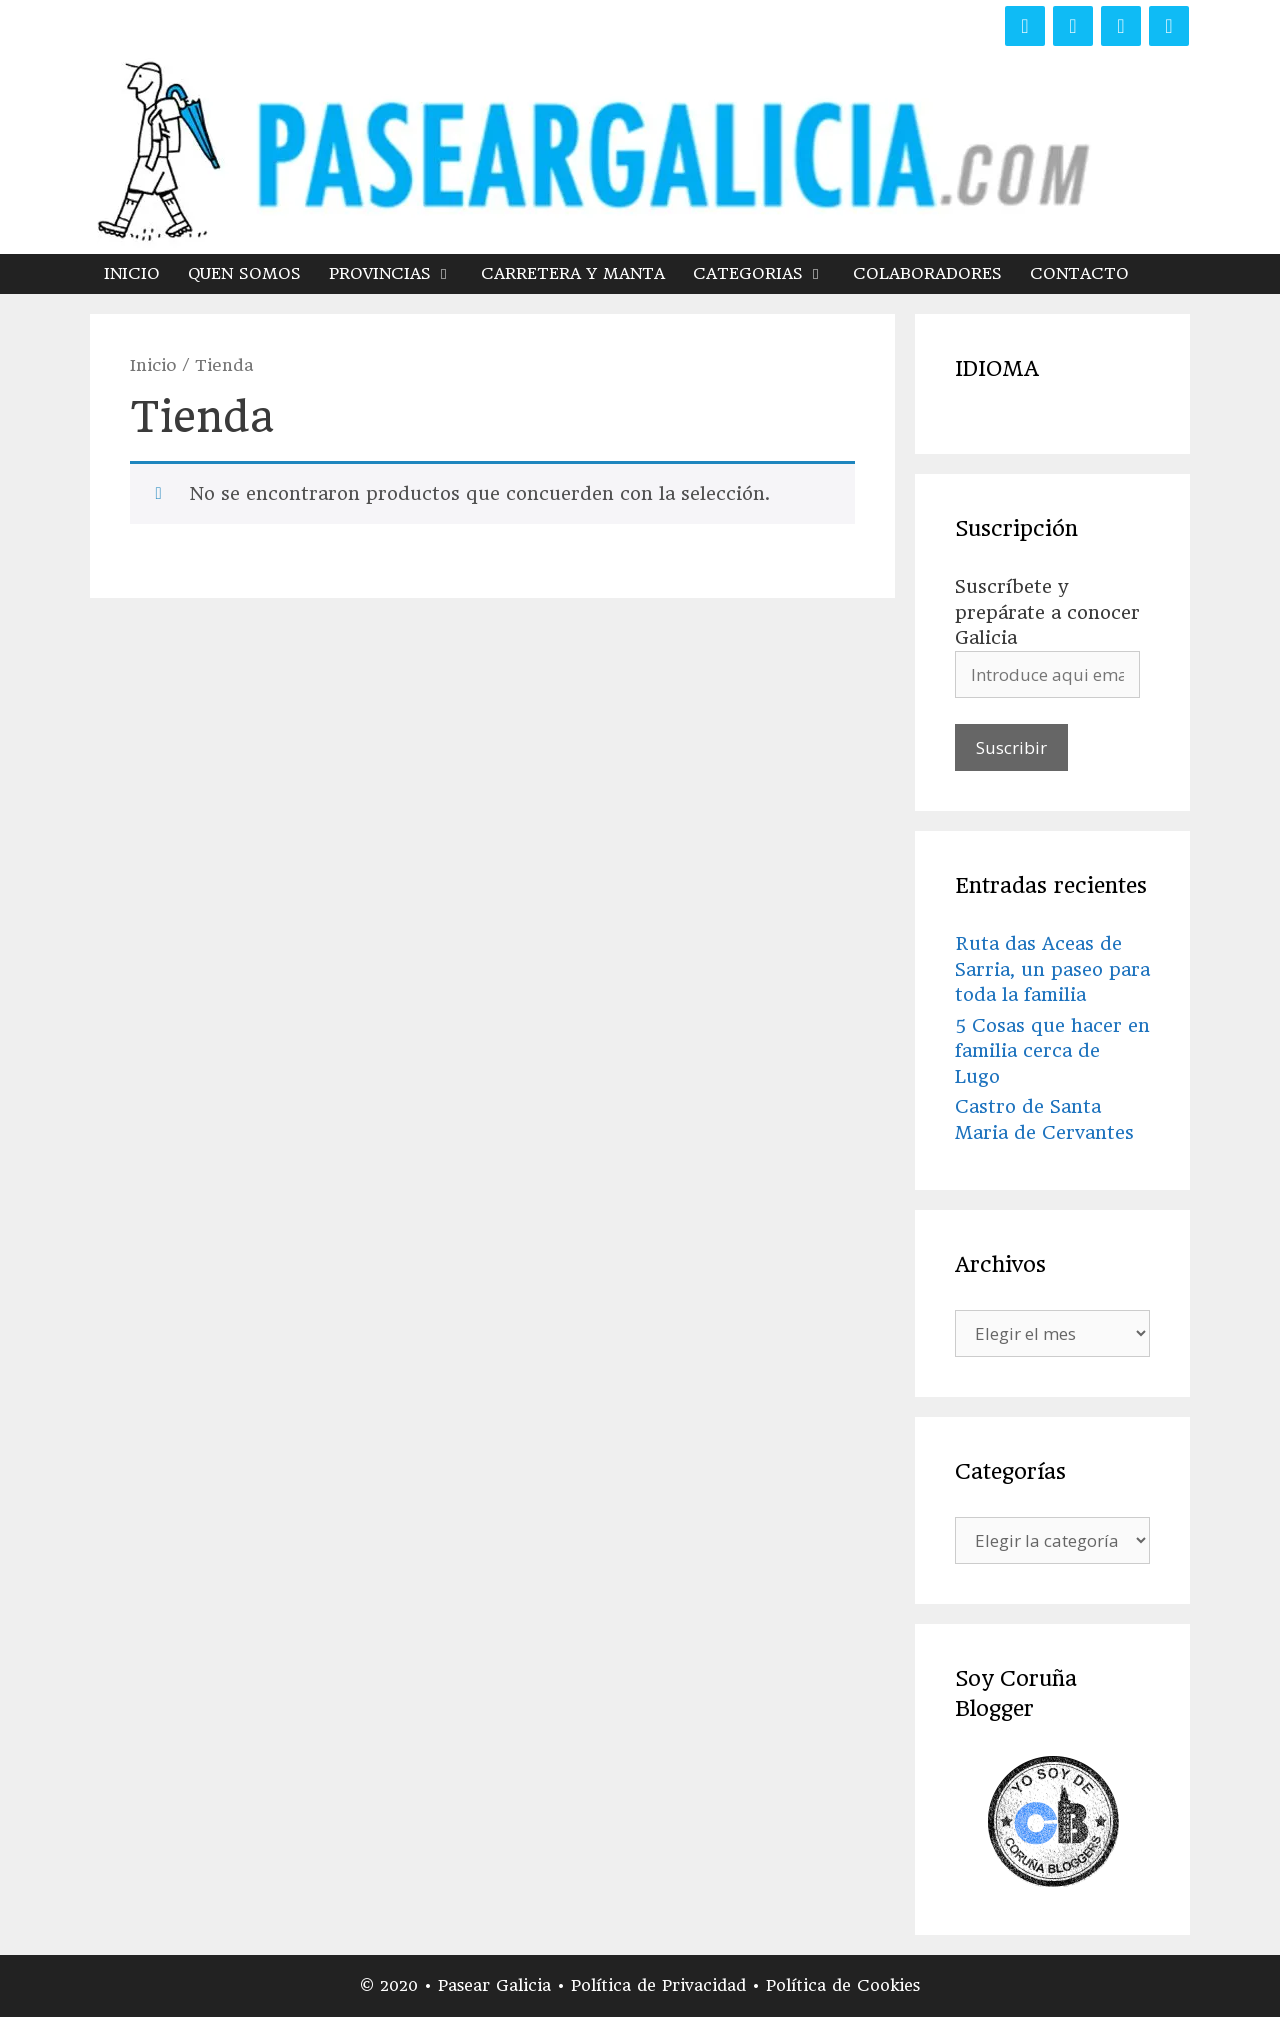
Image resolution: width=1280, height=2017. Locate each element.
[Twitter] (1073, 26)
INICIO (132, 273)
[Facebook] (1025, 26)
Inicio (153, 365)
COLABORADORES (927, 273)
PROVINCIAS (398, 274)
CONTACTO (1079, 273)
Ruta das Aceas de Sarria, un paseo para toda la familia (1052, 969)
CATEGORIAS (766, 274)
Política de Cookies (843, 1985)
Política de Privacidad (661, 1985)
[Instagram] (1121, 26)
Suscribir (1011, 747)
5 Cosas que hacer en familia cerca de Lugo (1052, 1051)
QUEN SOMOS (244, 273)
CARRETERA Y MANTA (573, 273)
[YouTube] (1169, 26)
